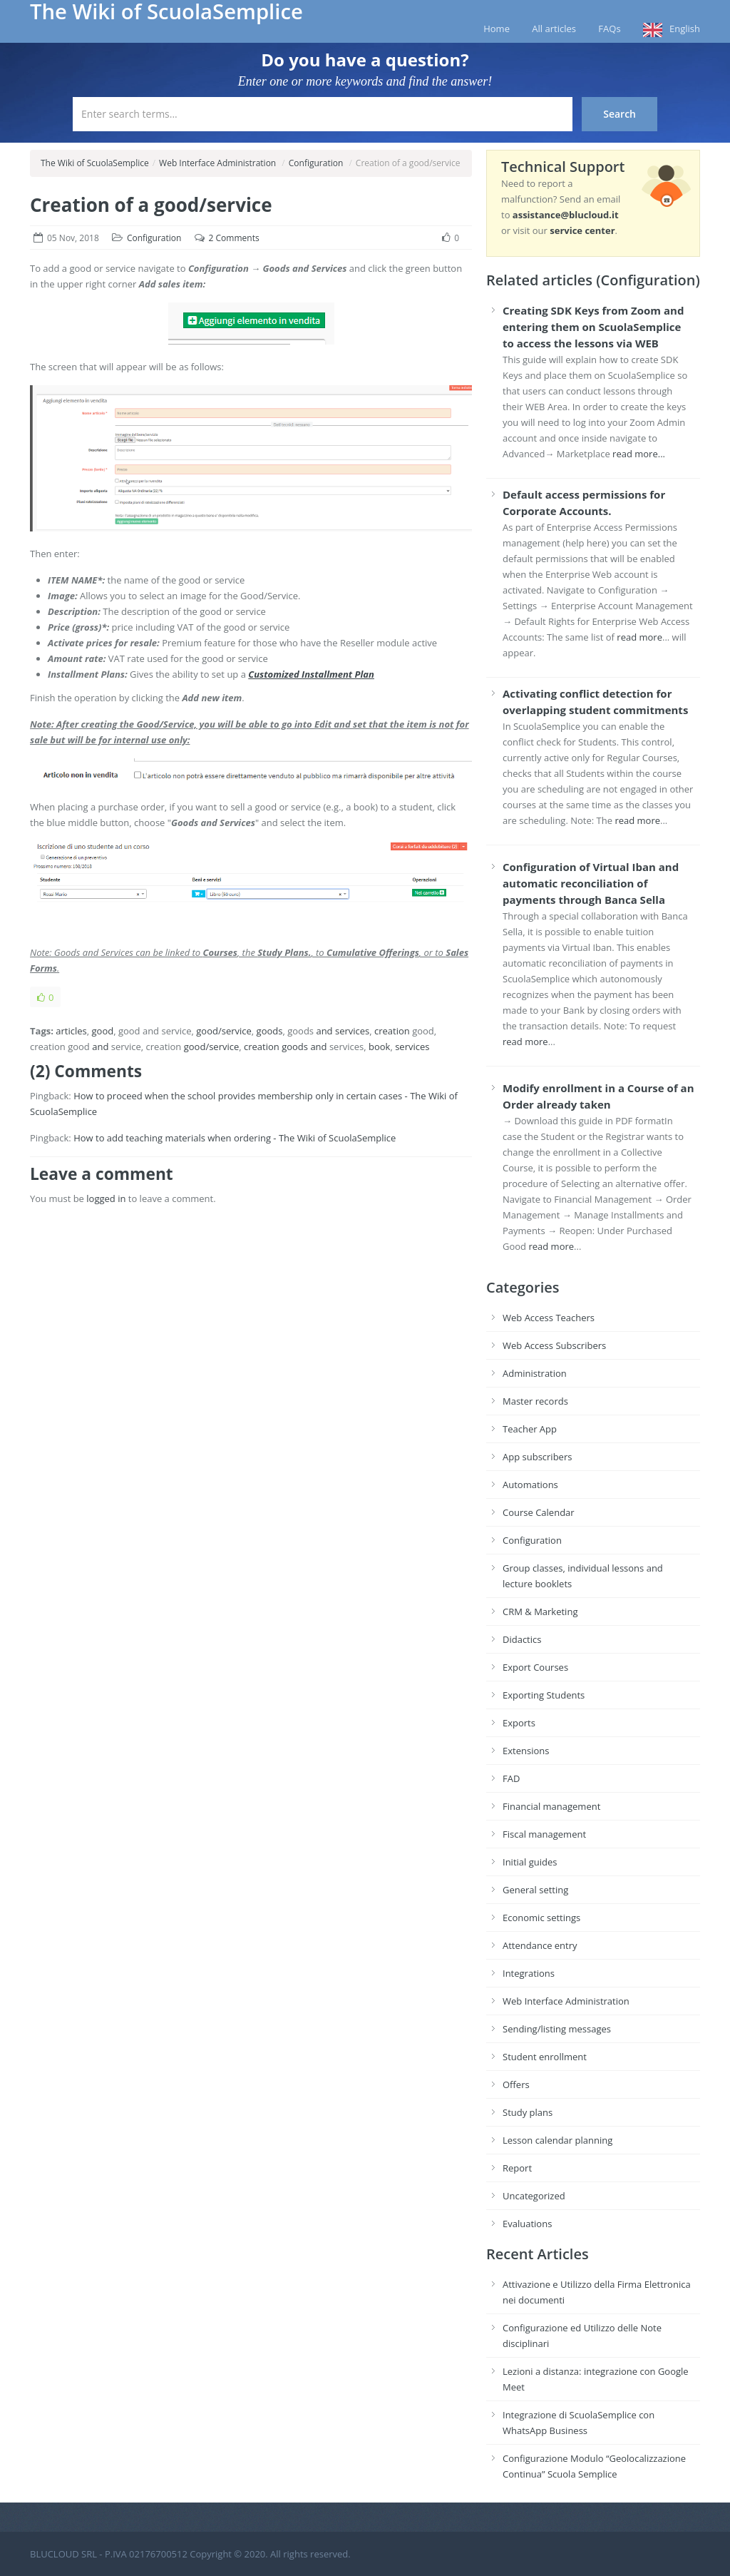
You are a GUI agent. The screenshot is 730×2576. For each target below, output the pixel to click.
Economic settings (541, 1917)
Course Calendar (539, 1512)
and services (342, 1030)
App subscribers (537, 1456)
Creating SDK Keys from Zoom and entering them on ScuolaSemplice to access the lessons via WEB (593, 326)
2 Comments (234, 238)
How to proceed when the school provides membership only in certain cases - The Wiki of (265, 1095)
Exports (519, 1722)
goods (270, 1030)
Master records (535, 1401)
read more (639, 637)
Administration (535, 1373)
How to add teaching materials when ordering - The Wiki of (200, 1137)
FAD (511, 1778)
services (412, 1046)
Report (517, 2168)
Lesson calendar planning (557, 2140)
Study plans (527, 2112)
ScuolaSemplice (63, 1111)
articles (71, 1030)
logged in (105, 1198)
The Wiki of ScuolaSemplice (95, 163)
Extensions (526, 1750)
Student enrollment (545, 2056)
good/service (224, 1030)
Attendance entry (540, 1945)
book (379, 1046)
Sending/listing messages (557, 2028)
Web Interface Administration (217, 163)
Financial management (551, 1806)
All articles (554, 28)
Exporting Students (544, 1695)
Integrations (529, 1973)
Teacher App (530, 1428)
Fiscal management (544, 1834)
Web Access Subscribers (554, 1345)
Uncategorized (534, 2195)
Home (496, 28)
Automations (530, 1484)
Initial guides (530, 1861)
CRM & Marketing (540, 1611)
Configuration (316, 163)
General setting (535, 1889)
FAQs (609, 28)
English (684, 28)
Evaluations (527, 2223)
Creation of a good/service (151, 205)
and (100, 1046)
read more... (638, 453)
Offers (516, 2084)
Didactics (522, 1639)
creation (392, 1030)
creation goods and (285, 1046)
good (103, 1030)
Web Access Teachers (549, 1317)
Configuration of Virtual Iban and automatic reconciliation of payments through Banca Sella (591, 883)
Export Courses (535, 1667)
